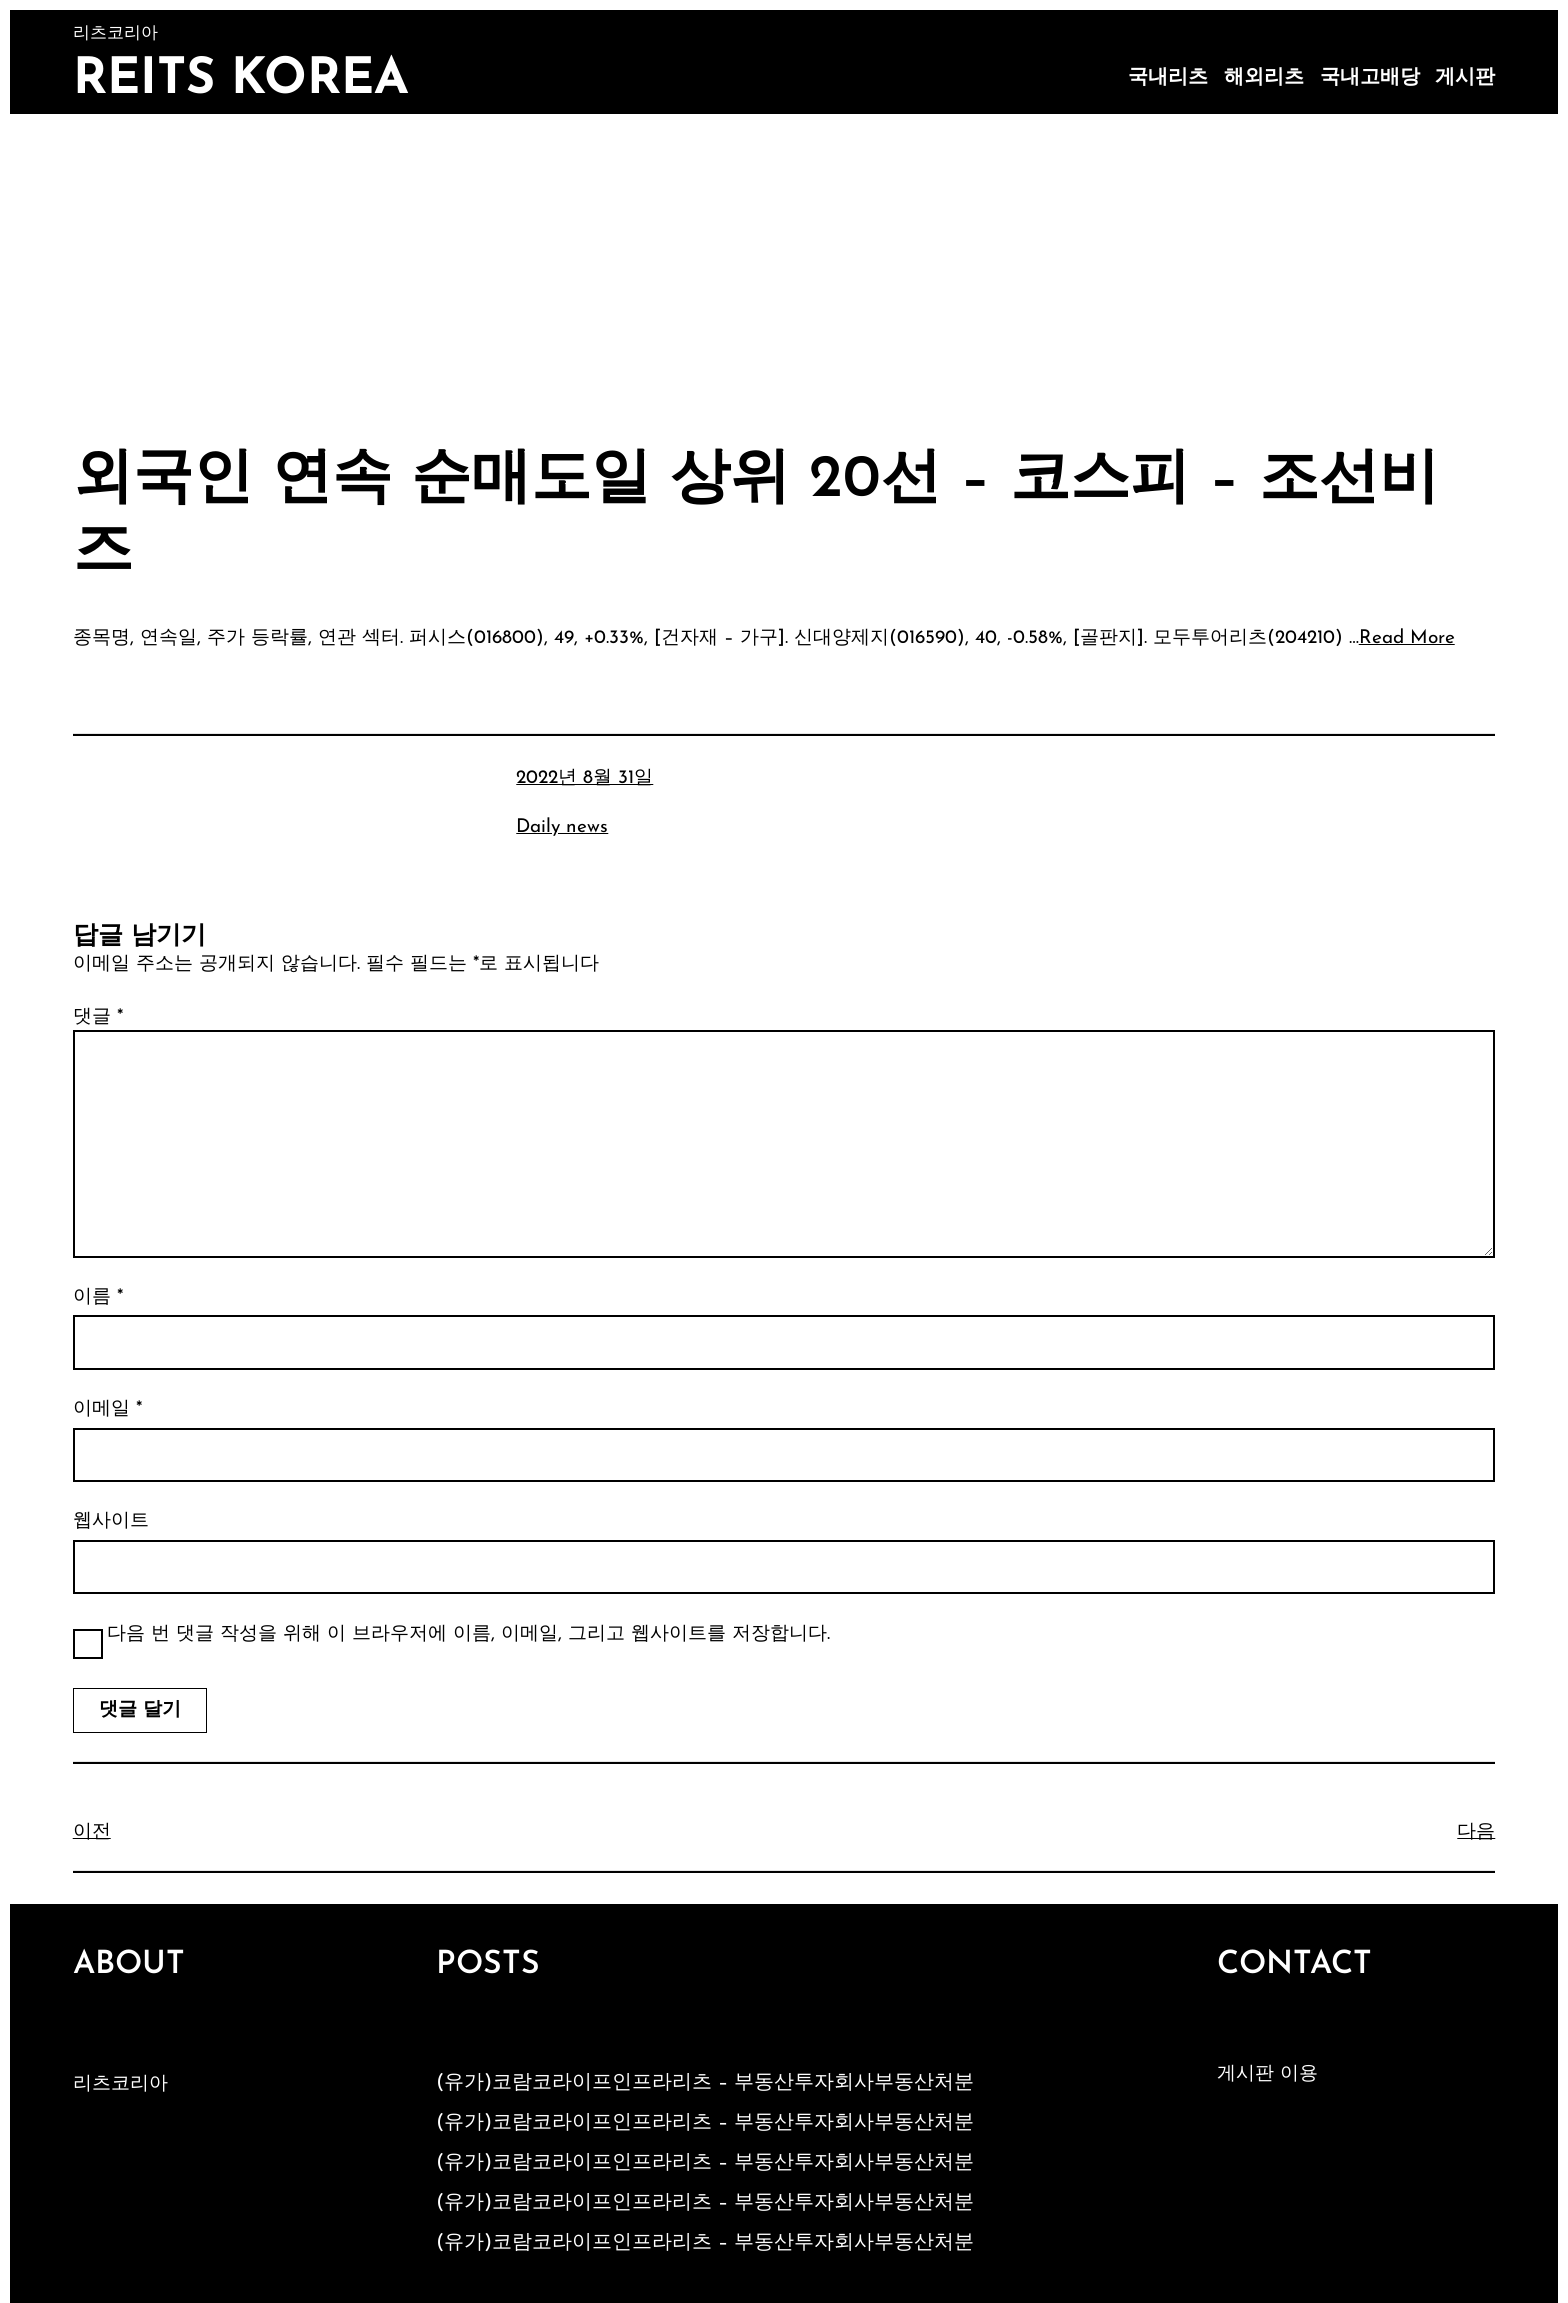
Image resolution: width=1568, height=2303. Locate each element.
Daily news (562, 827)
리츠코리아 (120, 2084)
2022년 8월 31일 (584, 778)
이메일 (107, 1409)
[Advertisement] (784, 264)
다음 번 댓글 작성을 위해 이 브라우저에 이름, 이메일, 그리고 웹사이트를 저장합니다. (468, 1634)
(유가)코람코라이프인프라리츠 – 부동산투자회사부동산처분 (705, 2083)
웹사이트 (111, 1521)
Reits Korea (241, 80)
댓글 (98, 1017)
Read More (1407, 638)
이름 (98, 1297)
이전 (92, 1832)
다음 (1476, 1832)
